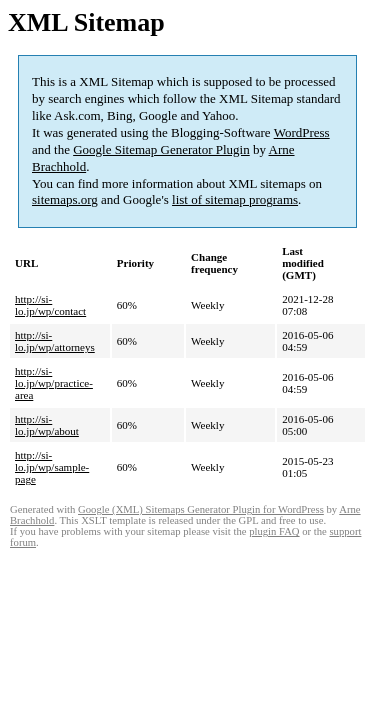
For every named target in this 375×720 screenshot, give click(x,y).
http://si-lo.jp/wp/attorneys (55, 341)
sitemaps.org (65, 199)
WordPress (302, 132)
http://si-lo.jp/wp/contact (50, 305)
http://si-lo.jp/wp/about (47, 425)
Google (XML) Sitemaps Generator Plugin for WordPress (201, 509)
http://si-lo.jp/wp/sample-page (52, 467)
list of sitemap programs (235, 199)
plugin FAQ (274, 531)
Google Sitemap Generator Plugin (161, 149)
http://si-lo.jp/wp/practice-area (54, 383)
